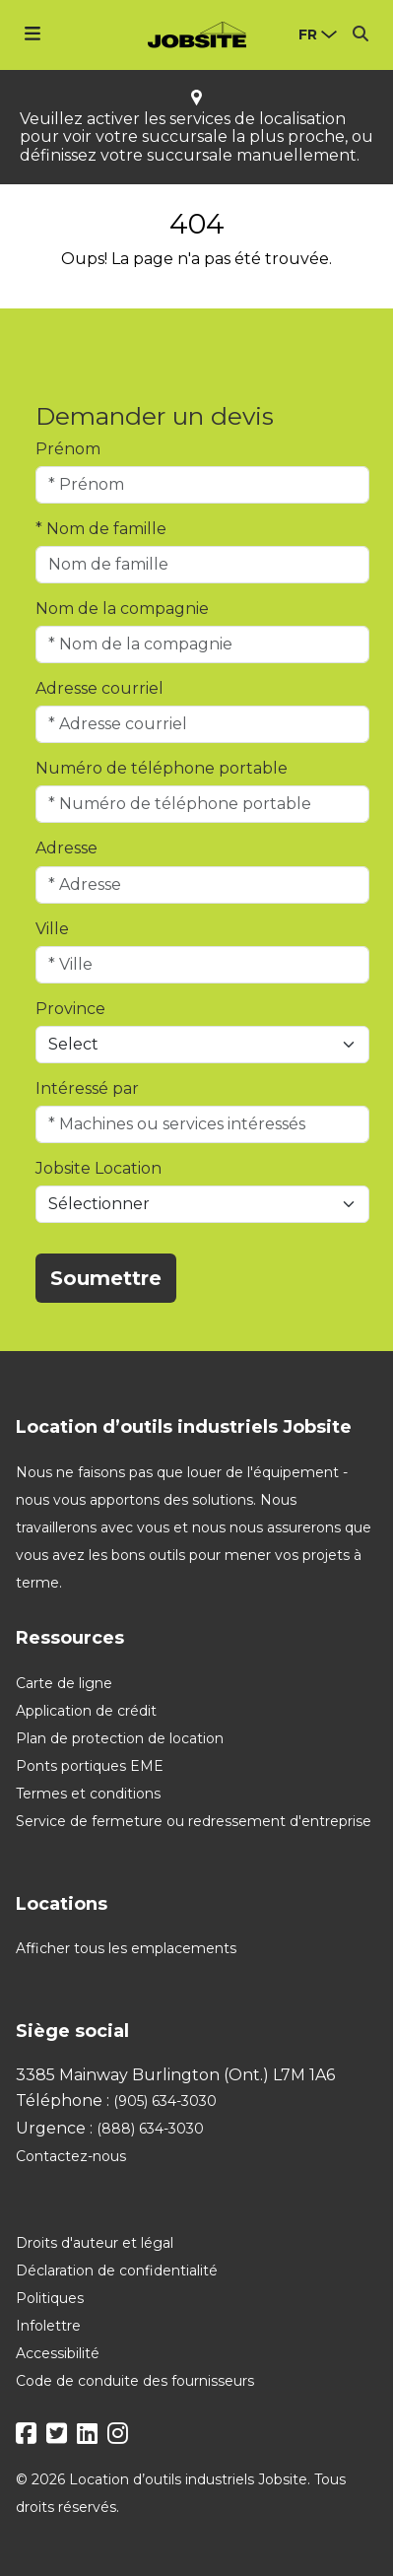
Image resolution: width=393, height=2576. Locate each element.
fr (307, 34)
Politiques (50, 2298)
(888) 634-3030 (150, 2128)
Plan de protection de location (120, 1738)
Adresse (66, 848)
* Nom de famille (100, 528)
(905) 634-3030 (165, 2101)
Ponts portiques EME (90, 1766)
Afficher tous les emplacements (126, 1948)
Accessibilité (57, 2353)
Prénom (67, 449)
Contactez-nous (71, 2156)
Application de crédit (86, 1711)
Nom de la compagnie (122, 608)
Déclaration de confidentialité (117, 2270)
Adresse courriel (99, 688)
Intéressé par (87, 1088)
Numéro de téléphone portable (161, 768)
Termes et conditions (88, 1793)
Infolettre (48, 2326)
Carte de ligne (64, 1683)
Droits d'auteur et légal (94, 2243)
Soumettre (106, 1278)
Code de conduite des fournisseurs (135, 2381)
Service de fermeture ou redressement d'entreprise (193, 1821)
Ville (52, 928)
